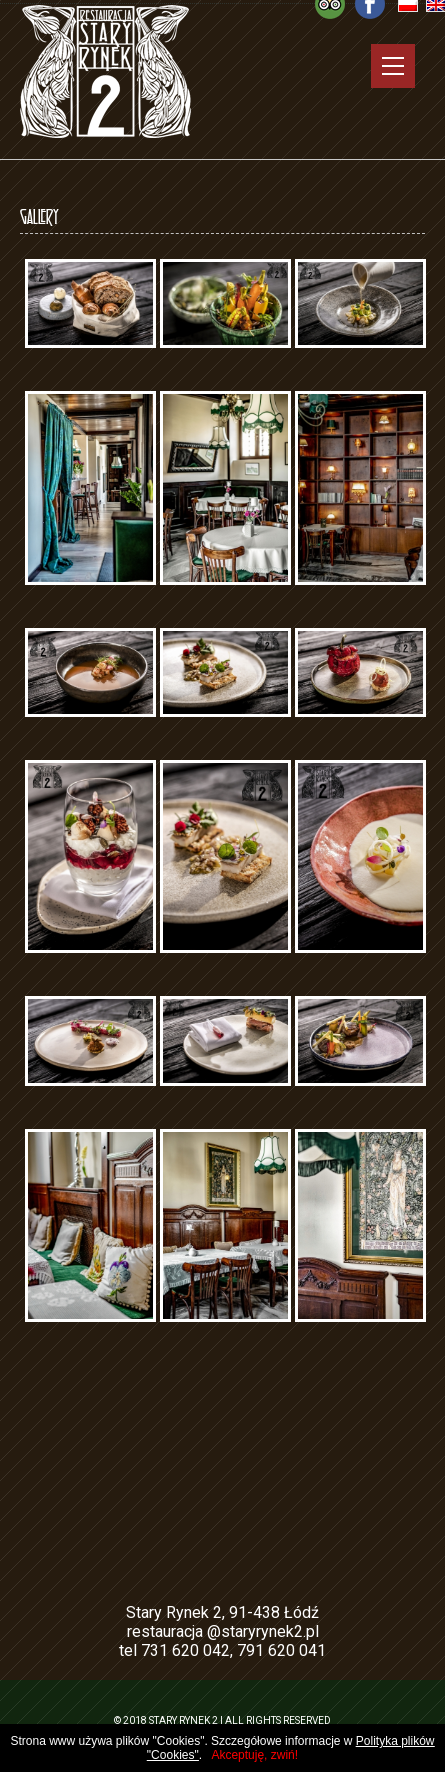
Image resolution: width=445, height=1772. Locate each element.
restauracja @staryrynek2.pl (223, 1631)
